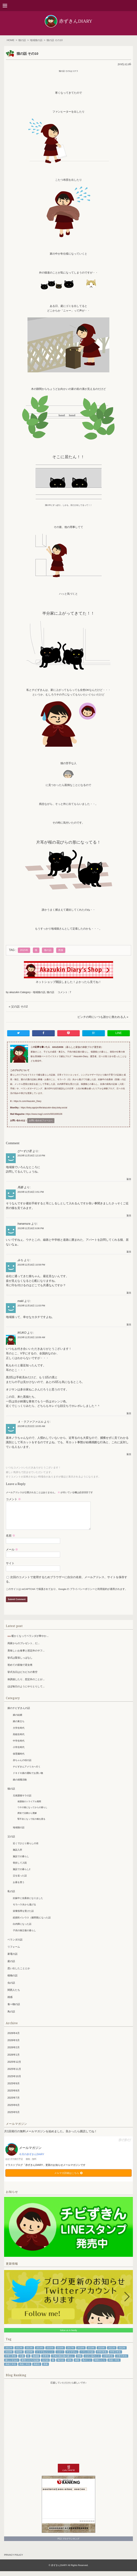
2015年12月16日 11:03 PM (31, 1305)
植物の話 (12, 1981)
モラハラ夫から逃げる (24, 1910)
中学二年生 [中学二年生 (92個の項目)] (10, 2361)
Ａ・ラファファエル (30, 1421)
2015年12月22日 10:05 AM (31, 1426)
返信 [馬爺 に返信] (128, 1215)
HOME (10, 40)
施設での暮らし (21, 1862)
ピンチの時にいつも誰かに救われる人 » (102, 1016)
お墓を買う (18, 1888)
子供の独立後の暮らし (24, 1936)
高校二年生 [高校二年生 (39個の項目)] (24, 2369)
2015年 (24, 950)
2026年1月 (13, 2060)
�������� (87, 2526)
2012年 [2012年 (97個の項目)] (19, 2353)
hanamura (23, 1223)
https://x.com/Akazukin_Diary (27, 1101)
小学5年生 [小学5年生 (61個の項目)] (108, 2361)
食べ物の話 (13, 2009)
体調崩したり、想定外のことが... (26, 1685)
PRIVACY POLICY (13, 2559)
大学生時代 (18, 1733)
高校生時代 (18, 1740)
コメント (13, 1499)
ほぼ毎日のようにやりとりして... (26, 1692)
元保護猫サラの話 (22, 1801)
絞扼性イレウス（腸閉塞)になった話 (32, 1923)
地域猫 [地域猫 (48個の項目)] (36, 2361)
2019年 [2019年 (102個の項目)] (91, 2353)
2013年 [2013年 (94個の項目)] (29, 2353)
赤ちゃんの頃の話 (22, 1766)
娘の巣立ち (18, 1727)
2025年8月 (13, 2096)
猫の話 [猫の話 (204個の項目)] (60, 2365)
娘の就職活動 (20, 1785)
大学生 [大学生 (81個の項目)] (45, 2361)
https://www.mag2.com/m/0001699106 (44, 1114)
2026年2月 (13, 2053)
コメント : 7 (64, 992)
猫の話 (22, 40)
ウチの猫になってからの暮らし (32, 1813)
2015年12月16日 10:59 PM (31, 1264)
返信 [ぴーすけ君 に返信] (128, 1179)
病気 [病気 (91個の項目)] (69, 2365)
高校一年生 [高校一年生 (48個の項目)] (114, 2365)
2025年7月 (13, 2103)
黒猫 (60, 950)
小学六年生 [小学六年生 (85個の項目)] (121, 2361)
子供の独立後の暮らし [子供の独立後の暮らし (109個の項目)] (63, 2361)
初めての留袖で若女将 (19, 1670)
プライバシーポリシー (82, 1594)
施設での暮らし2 (21, 1875)
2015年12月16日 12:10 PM (31, 1155)
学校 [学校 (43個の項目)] (79, 2361)
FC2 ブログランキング (68, 2544)
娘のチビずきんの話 (18, 1713)
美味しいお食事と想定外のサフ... (26, 1656)
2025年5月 (13, 2117)
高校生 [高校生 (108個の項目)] (37, 2369)
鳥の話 (11, 2017)
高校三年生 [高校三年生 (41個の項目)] (10, 2369)
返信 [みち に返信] (128, 1292)
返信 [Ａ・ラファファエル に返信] (128, 1454)
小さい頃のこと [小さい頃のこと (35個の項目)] (92, 2361)
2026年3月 (13, 2045)
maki (20, 1300)
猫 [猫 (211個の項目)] (53, 2365)
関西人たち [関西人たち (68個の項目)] (100, 2365)
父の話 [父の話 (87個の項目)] (45, 2365)
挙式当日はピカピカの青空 (22, 1677)
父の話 (11, 1842)
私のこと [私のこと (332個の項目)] (87, 2365)
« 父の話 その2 (18, 1006)
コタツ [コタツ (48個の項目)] (60, 2357)
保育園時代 (18, 1759)
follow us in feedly (68, 2335)
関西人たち (13, 1995)
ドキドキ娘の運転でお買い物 (28, 1778)
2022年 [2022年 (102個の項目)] (122, 2353)
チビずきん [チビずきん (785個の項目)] (72, 2357)
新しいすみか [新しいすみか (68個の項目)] (11, 2365)
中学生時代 (18, 1746)
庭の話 (11, 1966)
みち (20, 1260)
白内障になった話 (22, 1929)
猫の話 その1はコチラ (68, 71)
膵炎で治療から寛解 (27, 1819)
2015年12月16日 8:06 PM (30, 1228)
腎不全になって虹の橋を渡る (31, 1824)
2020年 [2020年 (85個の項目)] (101, 2353)
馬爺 (20, 1187)
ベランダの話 (14, 1945)
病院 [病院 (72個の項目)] (77, 2365)
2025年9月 (13, 2089)
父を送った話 (20, 1881)
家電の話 (12, 1959)
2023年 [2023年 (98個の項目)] (8, 2357)
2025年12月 (14, 2067)
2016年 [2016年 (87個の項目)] (60, 2353)
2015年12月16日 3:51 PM (30, 1192)
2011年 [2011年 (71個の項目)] (8, 2353)
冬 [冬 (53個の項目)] (28, 2361)
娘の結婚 (17, 1720)
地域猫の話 (36, 40)
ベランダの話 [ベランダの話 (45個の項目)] (87, 2357)
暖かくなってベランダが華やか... (30, 1641)
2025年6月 (13, 2110)
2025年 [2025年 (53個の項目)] (29, 2357)
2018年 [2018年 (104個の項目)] (80, 2353)
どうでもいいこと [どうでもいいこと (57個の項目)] (44, 2357)
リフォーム (13, 1952)
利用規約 (102, 1594)
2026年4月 (13, 2038)
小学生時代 (18, 1753)
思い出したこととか (18, 1974)
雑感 (9, 2002)
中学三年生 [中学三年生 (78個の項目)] (115, 2357)
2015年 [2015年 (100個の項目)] (50, 2353)
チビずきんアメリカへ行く (27, 1772)
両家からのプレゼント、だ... (23, 1649)
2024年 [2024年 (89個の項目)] (19, 2357)
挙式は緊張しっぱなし (19, 1663)
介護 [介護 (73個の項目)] (21, 2361)
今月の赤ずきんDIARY (31, 2160)
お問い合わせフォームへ (41, 1120)
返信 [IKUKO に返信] (128, 1413)
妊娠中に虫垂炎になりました (28, 1903)
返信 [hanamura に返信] (128, 1251)
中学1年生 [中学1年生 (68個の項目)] (102, 2357)
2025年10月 (14, 2082)
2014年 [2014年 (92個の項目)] (39, 2353)
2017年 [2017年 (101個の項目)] (70, 2353)
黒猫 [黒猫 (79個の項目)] (45, 2369)
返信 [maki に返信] (128, 1324)
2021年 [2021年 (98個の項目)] (111, 2353)
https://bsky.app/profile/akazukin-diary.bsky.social (44, 1107)
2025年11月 (14, 2074)
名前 (10, 1541)
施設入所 (17, 1855)
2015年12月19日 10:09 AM (31, 1337)
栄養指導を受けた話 (23, 1916)
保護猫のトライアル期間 (29, 1807)
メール (12, 1555)
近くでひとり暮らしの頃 (25, 1849)
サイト (10, 1568)
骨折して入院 (20, 1868)
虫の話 (11, 1988)
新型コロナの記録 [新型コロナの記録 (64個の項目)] (30, 2365)
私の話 (11, 1897)
